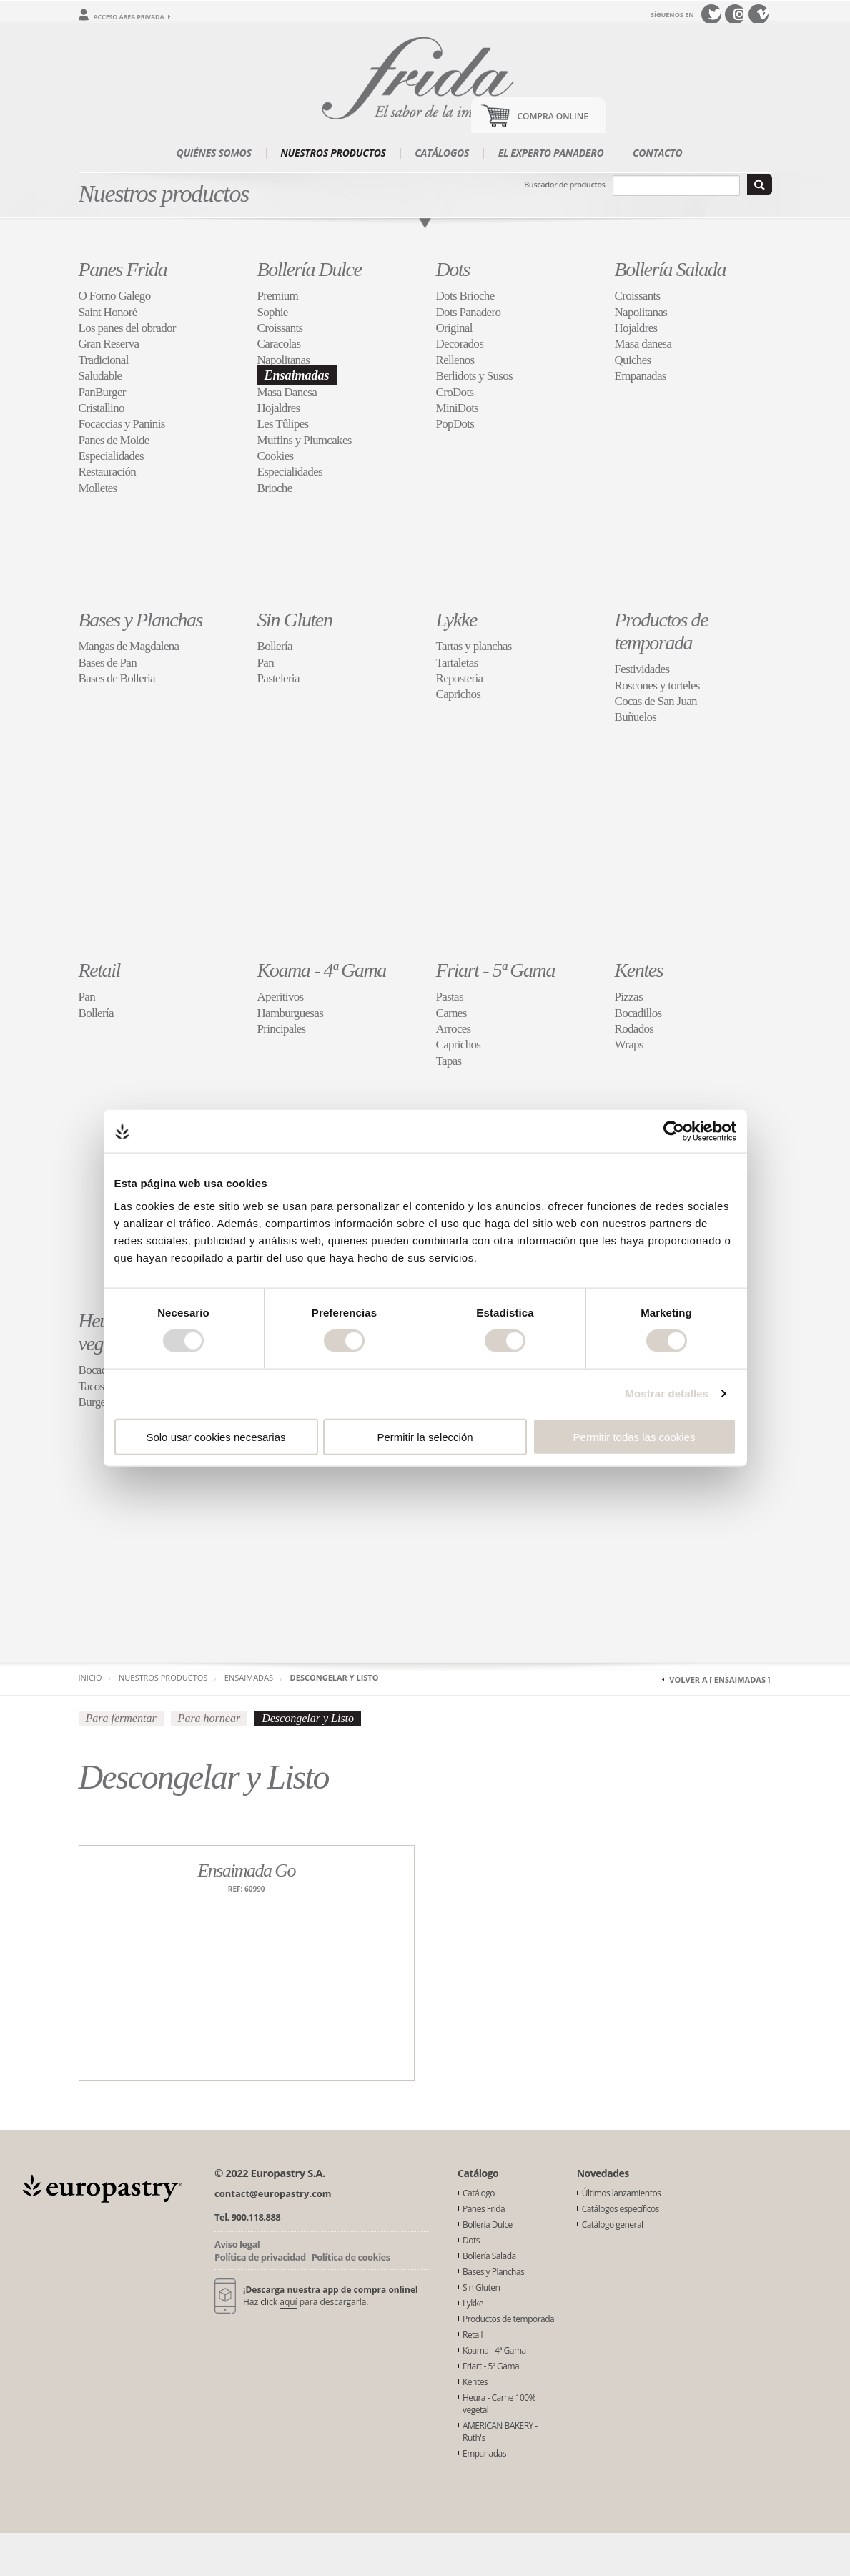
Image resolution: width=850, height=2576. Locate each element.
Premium (278, 296)
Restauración (108, 471)
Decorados (460, 343)
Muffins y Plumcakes (304, 440)
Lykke (456, 620)
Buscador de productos (564, 184)
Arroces (453, 1029)
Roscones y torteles (657, 685)
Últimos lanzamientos (621, 2193)
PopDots (455, 424)
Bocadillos (638, 1013)
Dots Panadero (468, 312)
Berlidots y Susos (474, 376)
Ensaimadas (297, 375)
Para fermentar (121, 1718)
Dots (453, 269)
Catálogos (442, 152)
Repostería (459, 678)
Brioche (274, 488)
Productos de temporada (661, 631)
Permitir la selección (425, 1436)
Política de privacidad (260, 2257)
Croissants (280, 328)
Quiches (633, 360)
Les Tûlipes (283, 424)
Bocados (98, 1370)
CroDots (455, 392)
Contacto (658, 152)
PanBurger (102, 392)
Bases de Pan (108, 662)
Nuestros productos (333, 152)
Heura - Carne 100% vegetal (499, 2403)
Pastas (449, 996)
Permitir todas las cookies (634, 1436)
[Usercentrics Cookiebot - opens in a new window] (673, 1131)
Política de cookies (351, 2257)
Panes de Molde (114, 440)
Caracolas (279, 343)
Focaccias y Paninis (122, 424)
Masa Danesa (287, 392)
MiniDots (457, 408)
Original (454, 328)
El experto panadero (551, 152)
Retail (99, 970)
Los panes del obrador (127, 328)
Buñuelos (636, 717)
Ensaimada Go (246, 1870)
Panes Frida (123, 269)
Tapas (449, 1061)
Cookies (275, 456)
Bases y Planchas (141, 620)
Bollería (274, 646)
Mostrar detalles (666, 1393)
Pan (265, 662)
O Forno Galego (115, 296)
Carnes (451, 1013)
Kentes (639, 970)
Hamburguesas (290, 1013)
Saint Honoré (108, 312)
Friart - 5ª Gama (495, 970)
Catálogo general (612, 2224)
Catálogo (479, 2193)
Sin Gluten (294, 620)
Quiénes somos (214, 152)
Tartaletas (457, 662)
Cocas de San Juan (656, 701)
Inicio (90, 1677)
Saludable (100, 376)
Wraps (629, 1044)
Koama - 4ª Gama (321, 970)
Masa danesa (643, 343)
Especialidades (111, 456)
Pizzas (629, 996)
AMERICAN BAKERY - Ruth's (500, 2431)
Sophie (272, 312)
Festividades (642, 669)
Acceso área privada (129, 16)
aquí (288, 2302)
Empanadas (640, 376)
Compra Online (553, 116)
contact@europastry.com (273, 2193)
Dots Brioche (465, 296)
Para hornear (209, 1718)
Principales (281, 1029)
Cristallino (101, 408)
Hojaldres (278, 408)
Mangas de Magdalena (129, 646)
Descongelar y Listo (334, 1677)
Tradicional (104, 360)
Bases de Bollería (117, 678)
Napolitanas (283, 360)
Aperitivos (280, 996)
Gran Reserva (109, 343)
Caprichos (458, 694)
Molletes (98, 488)
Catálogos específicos (620, 2209)
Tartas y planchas (474, 646)
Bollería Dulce (309, 269)
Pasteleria (278, 678)
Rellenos (455, 360)
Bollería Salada (670, 269)
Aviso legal (237, 2244)
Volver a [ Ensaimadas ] (719, 1679)
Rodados (634, 1029)
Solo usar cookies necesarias (215, 1436)
